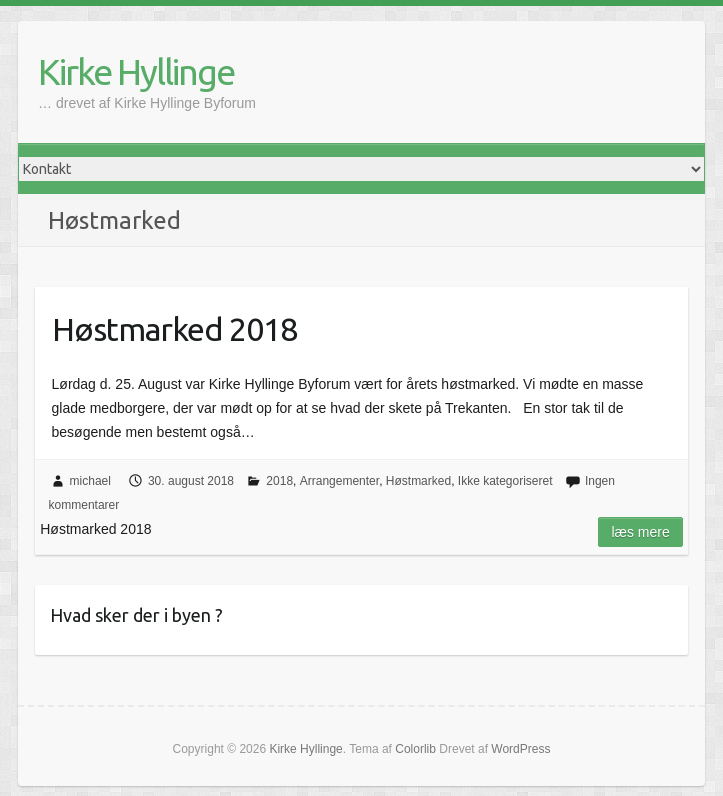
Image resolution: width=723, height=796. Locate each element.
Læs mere (640, 532)
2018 (279, 481)
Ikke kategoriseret (505, 481)
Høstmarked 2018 (174, 329)
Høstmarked (418, 481)
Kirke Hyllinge (136, 71)
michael (90, 481)
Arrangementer (339, 481)
